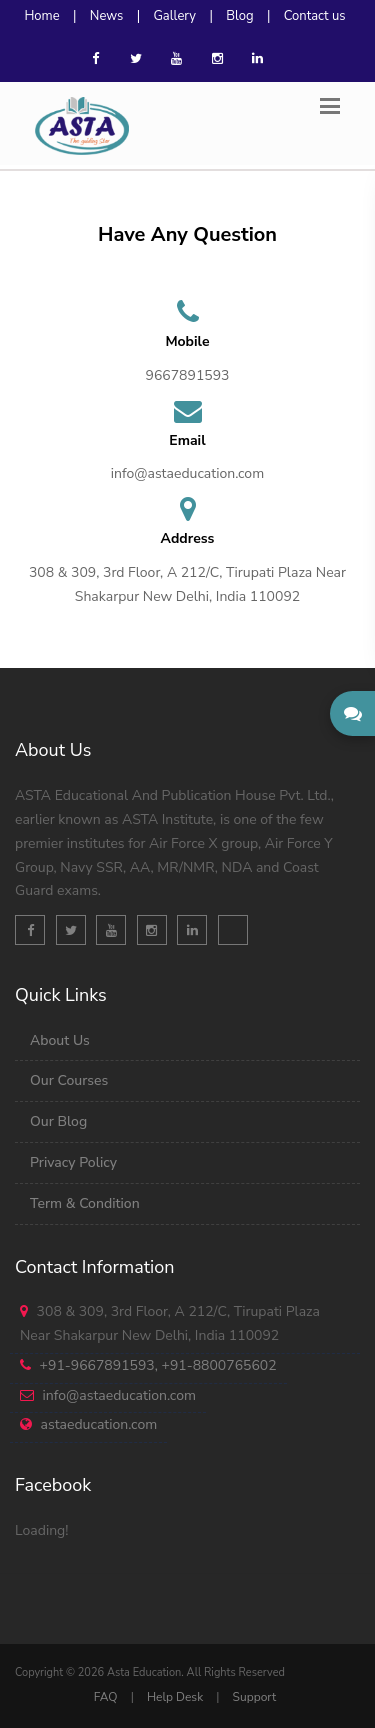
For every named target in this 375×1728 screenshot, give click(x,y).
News (107, 16)
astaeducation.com (99, 1424)
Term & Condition (85, 1203)
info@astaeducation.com (119, 1395)
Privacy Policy (73, 1162)
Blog (239, 16)
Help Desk (175, 1697)
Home (41, 16)
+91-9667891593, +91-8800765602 (158, 1365)
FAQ (106, 1697)
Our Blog (58, 1121)
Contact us (315, 16)
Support (255, 1697)
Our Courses (69, 1080)
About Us (60, 1040)
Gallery (174, 16)
